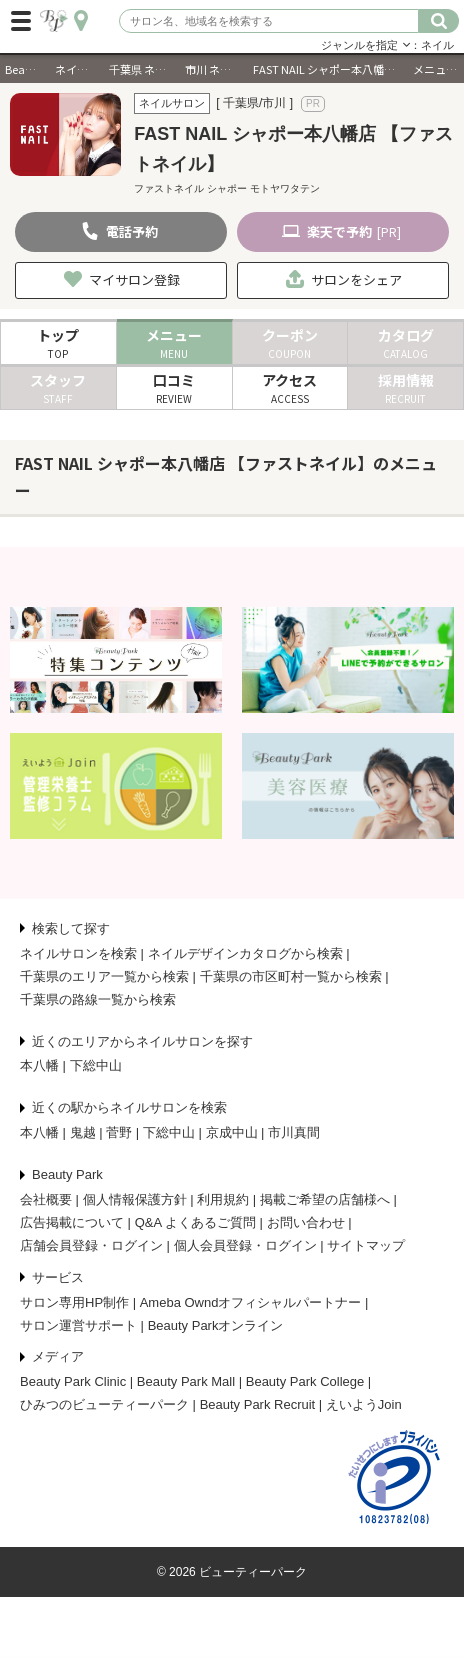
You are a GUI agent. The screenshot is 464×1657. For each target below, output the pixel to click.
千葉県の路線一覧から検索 (98, 999)
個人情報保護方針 (135, 1199)
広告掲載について (72, 1222)
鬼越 (83, 1132)
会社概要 (46, 1199)
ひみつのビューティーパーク (104, 1404)
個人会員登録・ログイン (245, 1245)
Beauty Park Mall (186, 1381)
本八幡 (39, 1065)
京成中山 (232, 1132)
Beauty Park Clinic (73, 1381)
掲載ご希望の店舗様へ (325, 1199)
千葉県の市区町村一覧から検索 (291, 976)
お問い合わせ (306, 1222)
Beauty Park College (305, 1381)
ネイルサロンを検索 (78, 953)
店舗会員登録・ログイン (91, 1245)
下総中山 (96, 1065)
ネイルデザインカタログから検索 (245, 953)
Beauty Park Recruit (258, 1404)
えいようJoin (364, 1404)
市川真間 (294, 1132)
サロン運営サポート (78, 1325)
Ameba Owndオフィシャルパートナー (251, 1302)
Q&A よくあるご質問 (195, 1222)
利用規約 (223, 1199)
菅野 (119, 1132)
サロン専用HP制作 (74, 1302)
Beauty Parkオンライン (216, 1325)
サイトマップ (366, 1245)
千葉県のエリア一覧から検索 (104, 976)
